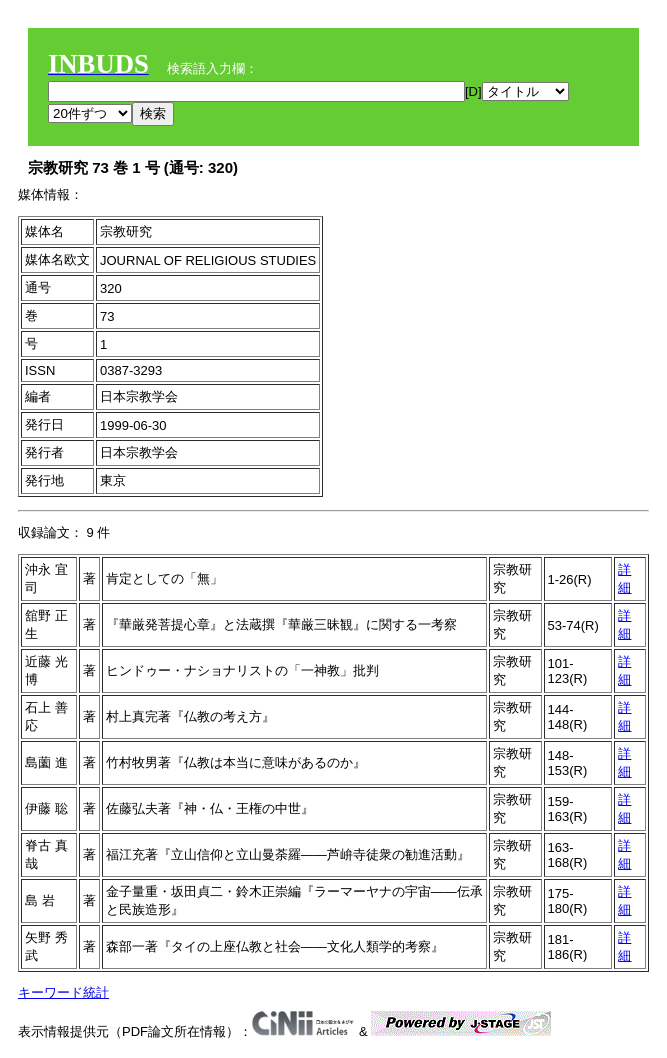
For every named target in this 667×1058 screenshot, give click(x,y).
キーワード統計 (63, 992)
